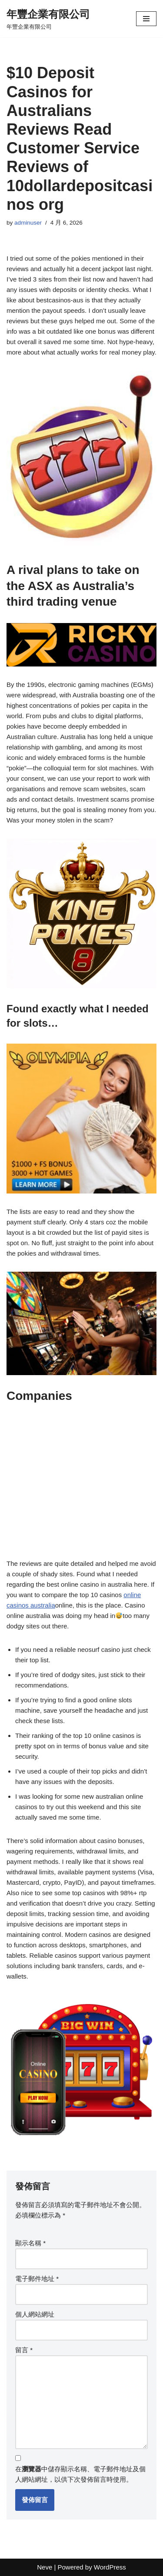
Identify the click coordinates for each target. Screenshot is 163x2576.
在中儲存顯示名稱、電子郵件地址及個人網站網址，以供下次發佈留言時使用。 (80, 2474)
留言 (24, 2350)
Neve (44, 2567)
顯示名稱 (30, 2243)
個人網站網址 (34, 2314)
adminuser (28, 222)
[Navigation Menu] (146, 18)
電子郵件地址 (37, 2278)
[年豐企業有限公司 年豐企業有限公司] (48, 18)
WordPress (110, 2567)
